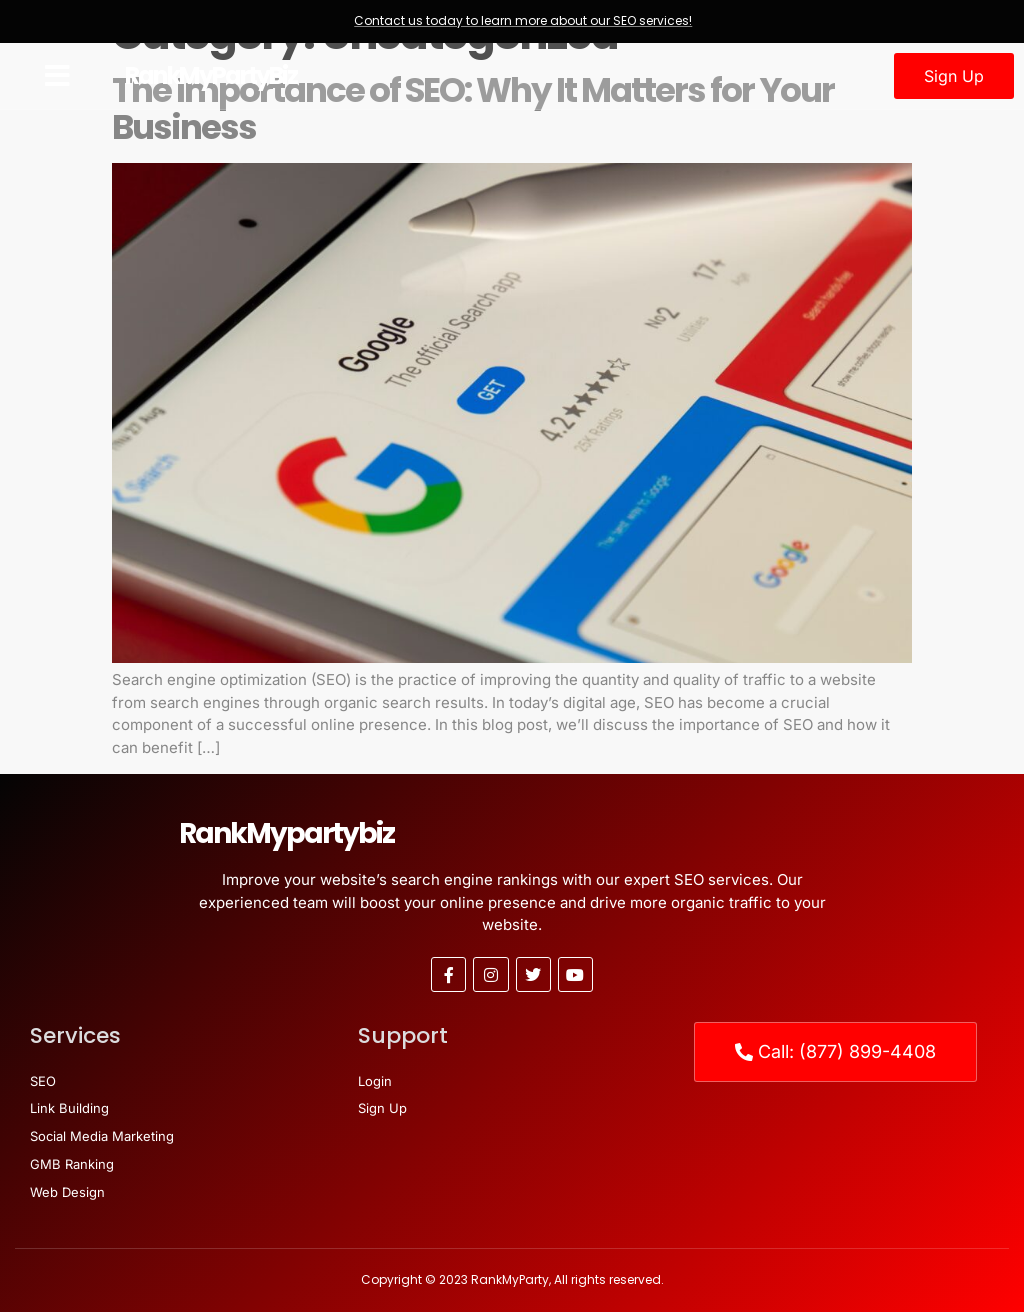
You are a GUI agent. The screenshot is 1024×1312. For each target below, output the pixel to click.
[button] (57, 76)
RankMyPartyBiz (211, 75)
